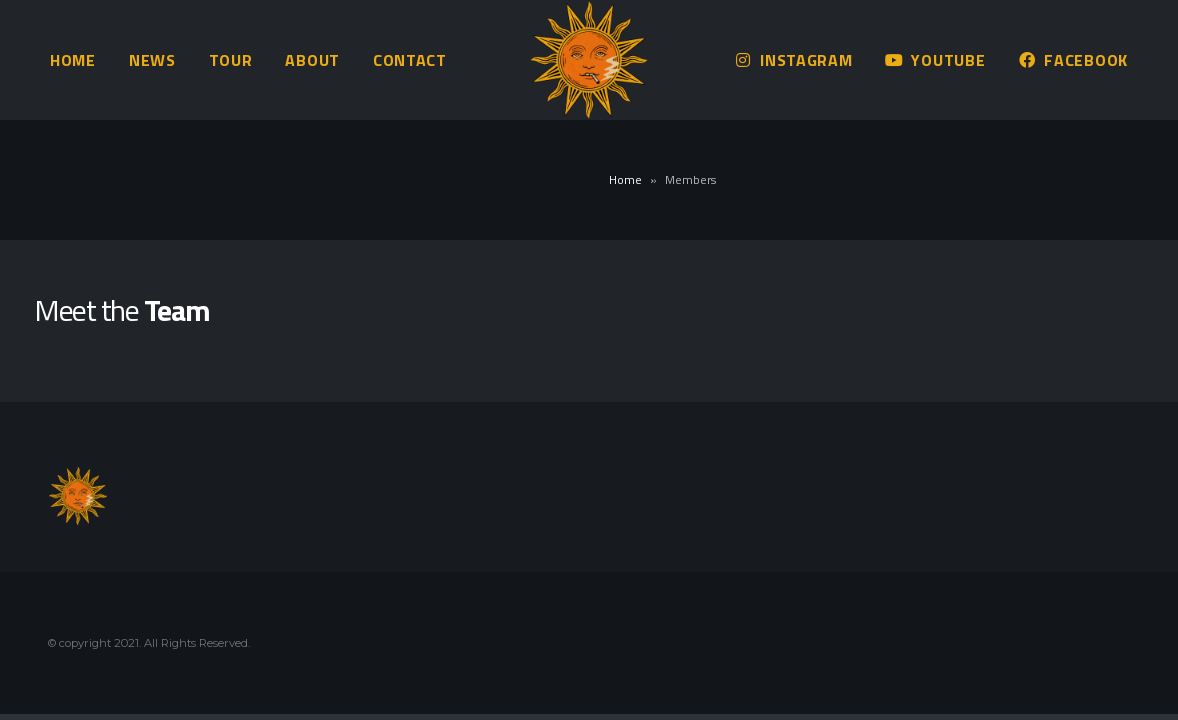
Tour (231, 60)
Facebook (1073, 60)
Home (73, 60)
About (312, 60)
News (152, 60)
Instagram (793, 60)
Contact (410, 60)
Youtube (935, 60)
